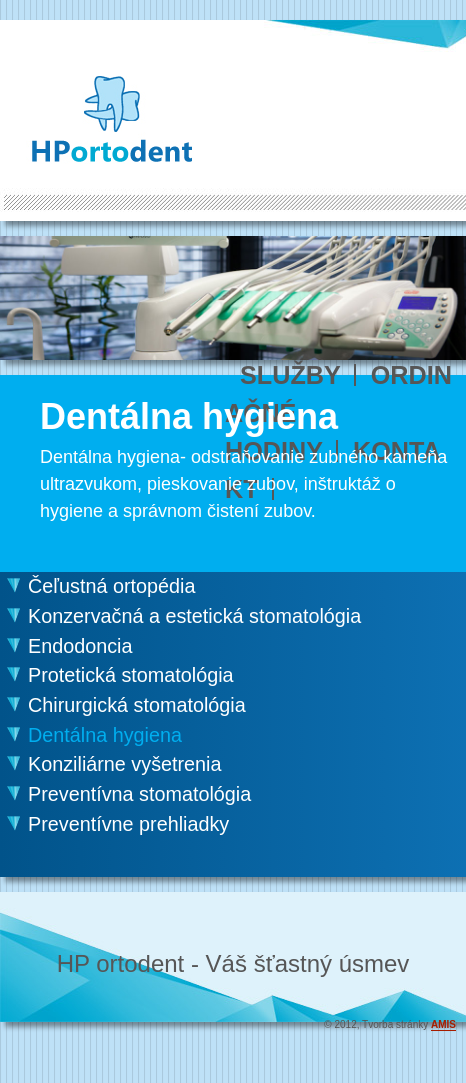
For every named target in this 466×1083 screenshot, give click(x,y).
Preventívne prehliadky (128, 824)
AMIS (443, 1024)
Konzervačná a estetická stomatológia (194, 616)
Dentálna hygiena (105, 735)
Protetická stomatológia (131, 675)
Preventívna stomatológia (139, 794)
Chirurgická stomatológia (137, 705)
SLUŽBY (290, 375)
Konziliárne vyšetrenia (125, 764)
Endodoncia (80, 646)
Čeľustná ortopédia (111, 586)
